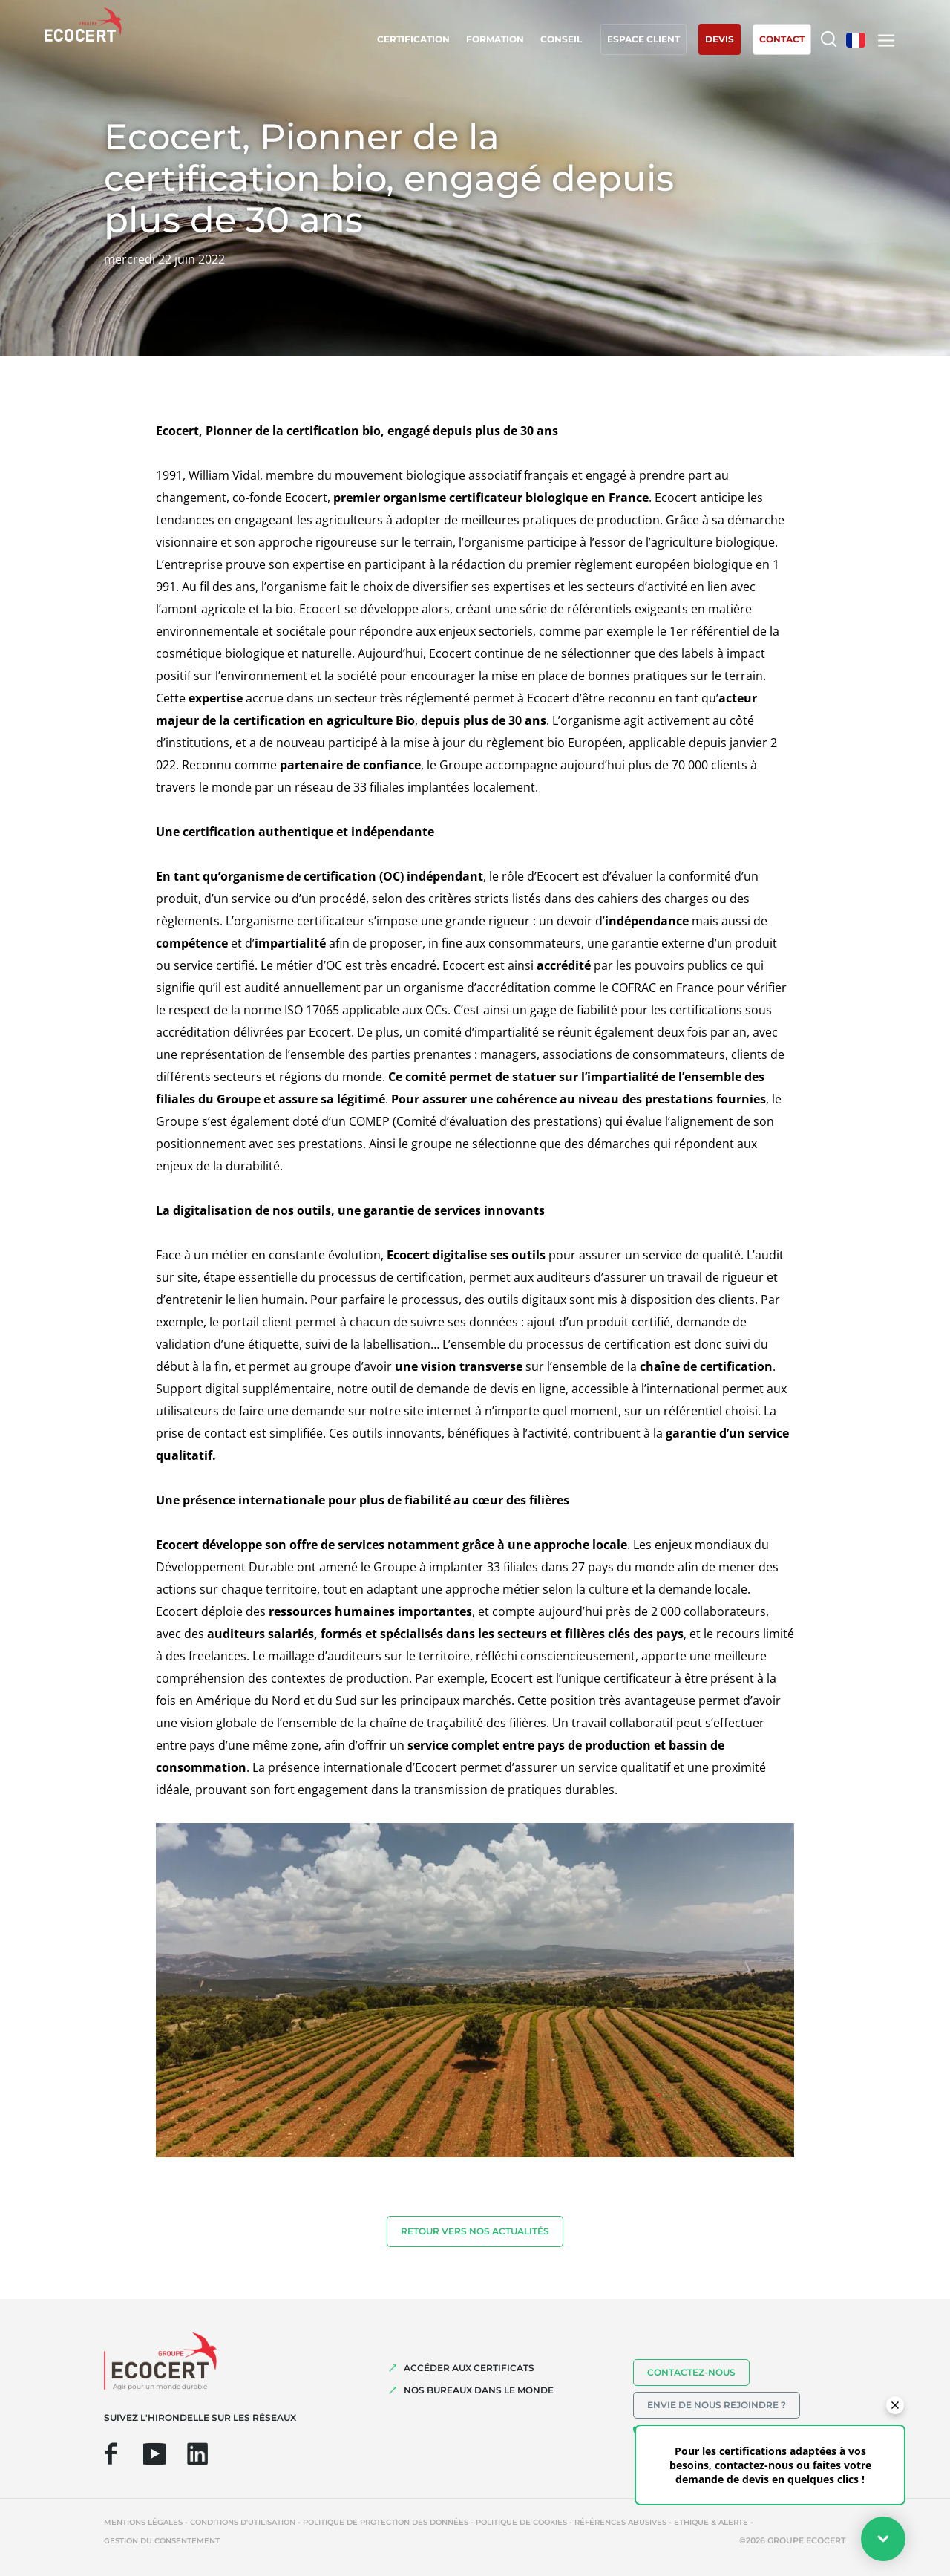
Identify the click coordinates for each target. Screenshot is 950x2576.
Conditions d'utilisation (242, 2522)
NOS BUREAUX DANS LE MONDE (479, 2390)
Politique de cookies (521, 2522)
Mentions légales (143, 2522)
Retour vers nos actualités (475, 2231)
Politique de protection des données (385, 2522)
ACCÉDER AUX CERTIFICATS (469, 2367)
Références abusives (620, 2522)
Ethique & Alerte (711, 2522)
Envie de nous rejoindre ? (716, 2404)
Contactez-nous (691, 2372)
